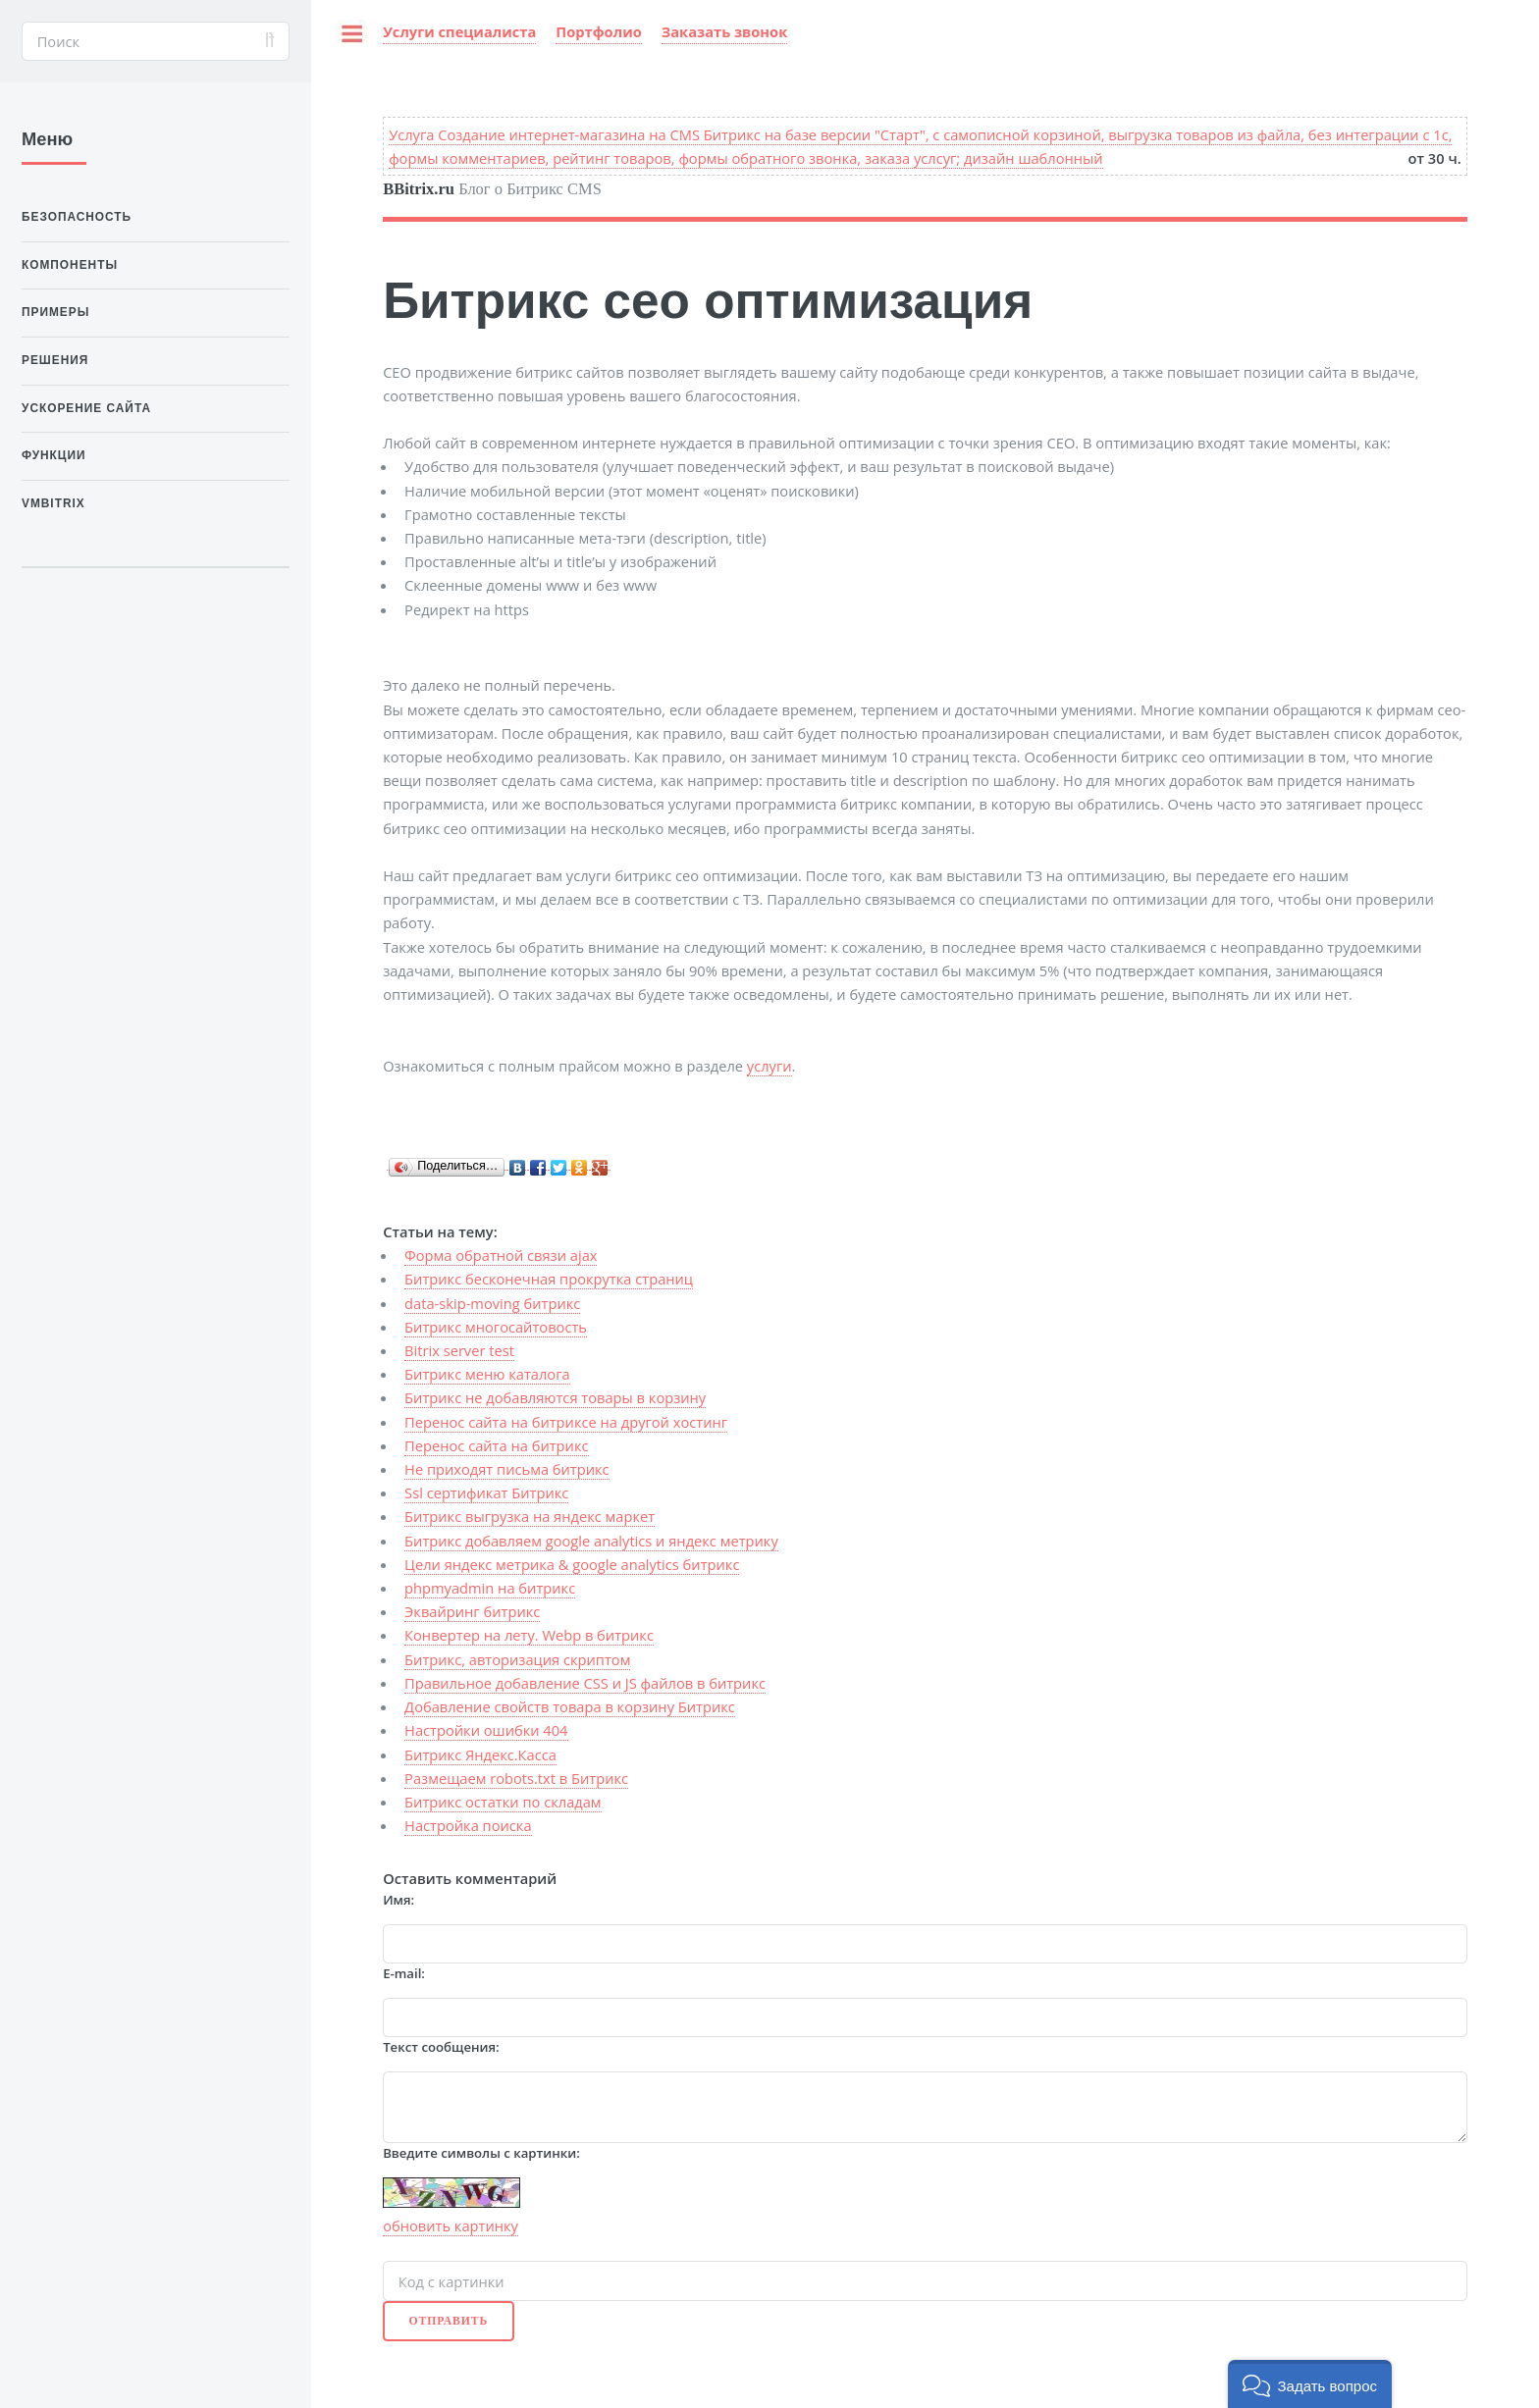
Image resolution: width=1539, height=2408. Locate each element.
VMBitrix (53, 503)
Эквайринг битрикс (472, 1611)
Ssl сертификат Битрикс (486, 1492)
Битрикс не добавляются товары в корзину (555, 1397)
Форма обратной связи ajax (500, 1255)
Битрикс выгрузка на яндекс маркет (529, 1516)
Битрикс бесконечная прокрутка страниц (548, 1278)
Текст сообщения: (441, 2047)
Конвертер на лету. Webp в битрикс (529, 1635)
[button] (1310, 2384)
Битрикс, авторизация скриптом (517, 1659)
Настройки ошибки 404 (485, 1730)
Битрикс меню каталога (487, 1374)
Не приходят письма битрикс (507, 1469)
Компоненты (70, 265)
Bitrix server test (459, 1350)
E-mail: (404, 1973)
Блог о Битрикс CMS (492, 189)
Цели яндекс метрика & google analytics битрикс (571, 1564)
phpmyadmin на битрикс (489, 1587)
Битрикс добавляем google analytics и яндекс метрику (591, 1540)
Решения (55, 360)
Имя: (398, 1900)
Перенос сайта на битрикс (496, 1445)
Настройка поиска (467, 1825)
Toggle (343, 40)
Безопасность (77, 217)
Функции (54, 455)
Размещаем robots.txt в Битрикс (516, 1778)
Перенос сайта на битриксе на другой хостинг (565, 1422)
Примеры (55, 312)
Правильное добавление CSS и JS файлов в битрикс (585, 1683)
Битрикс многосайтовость (495, 1326)
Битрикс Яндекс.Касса (480, 1754)
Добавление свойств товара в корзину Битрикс (569, 1706)
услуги (769, 1065)
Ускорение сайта (86, 408)
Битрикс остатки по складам (503, 1801)
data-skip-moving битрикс (492, 1303)
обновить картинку (450, 2225)
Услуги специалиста (459, 31)
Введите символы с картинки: (481, 2153)
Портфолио (598, 31)
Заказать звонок (724, 31)
